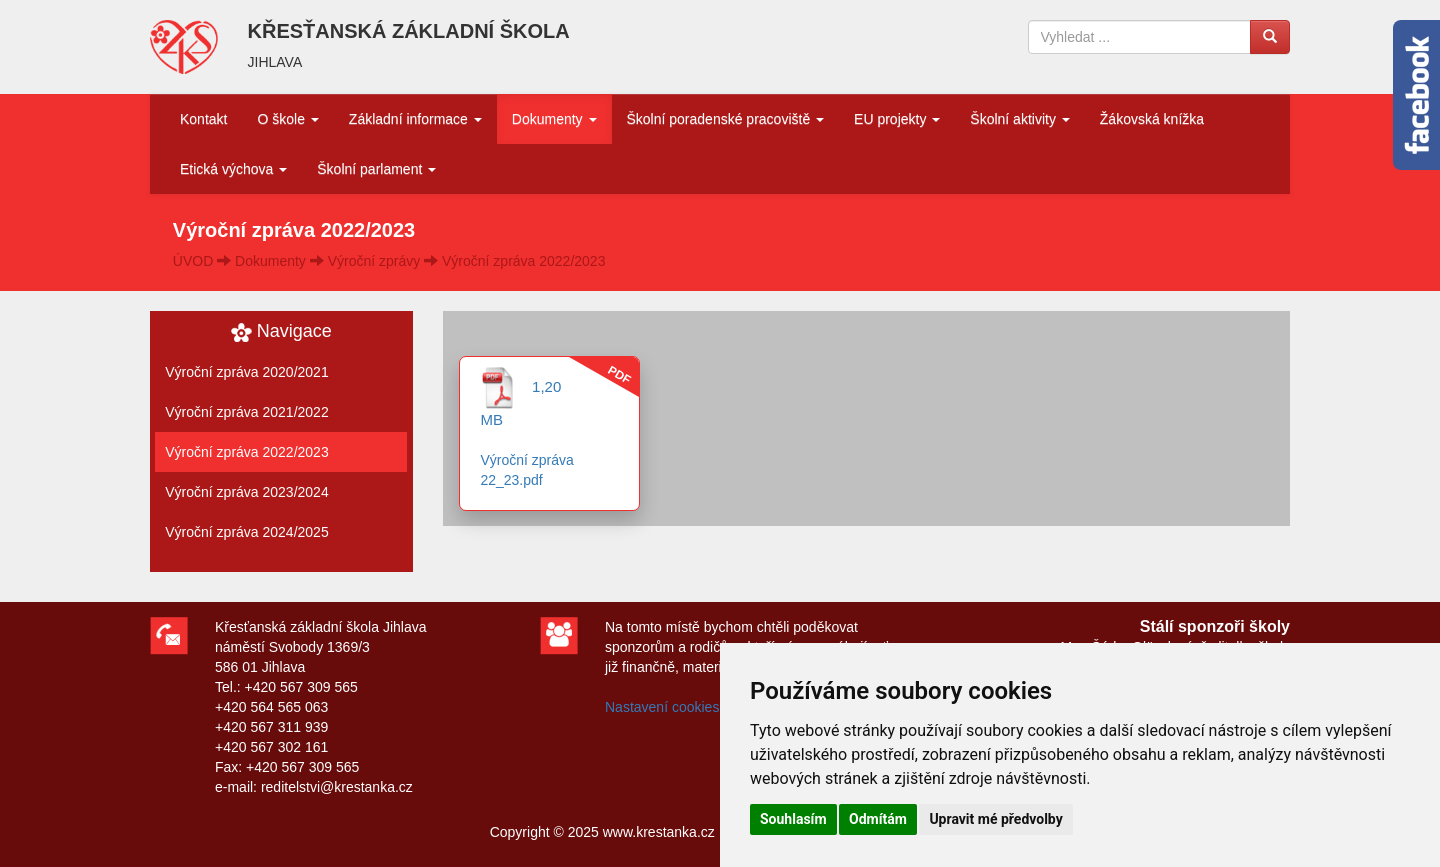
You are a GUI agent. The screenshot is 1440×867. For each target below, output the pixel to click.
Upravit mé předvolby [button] (995, 819)
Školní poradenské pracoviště (726, 119)
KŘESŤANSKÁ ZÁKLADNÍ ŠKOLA (409, 31)
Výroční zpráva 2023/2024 (246, 492)
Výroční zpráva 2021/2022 (246, 412)
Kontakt (203, 119)
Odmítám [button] (878, 819)
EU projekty (897, 119)
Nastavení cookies (662, 707)
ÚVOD (193, 261)
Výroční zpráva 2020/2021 (246, 372)
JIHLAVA (275, 62)
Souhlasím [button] (793, 819)
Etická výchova (233, 169)
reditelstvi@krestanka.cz (337, 787)
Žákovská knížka (1152, 119)
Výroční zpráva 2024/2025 (246, 532)
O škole (287, 119)
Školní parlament (376, 169)
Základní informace (415, 119)
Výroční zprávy (374, 261)
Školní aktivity (1019, 119)
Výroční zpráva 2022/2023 (523, 261)
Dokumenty (554, 119)
